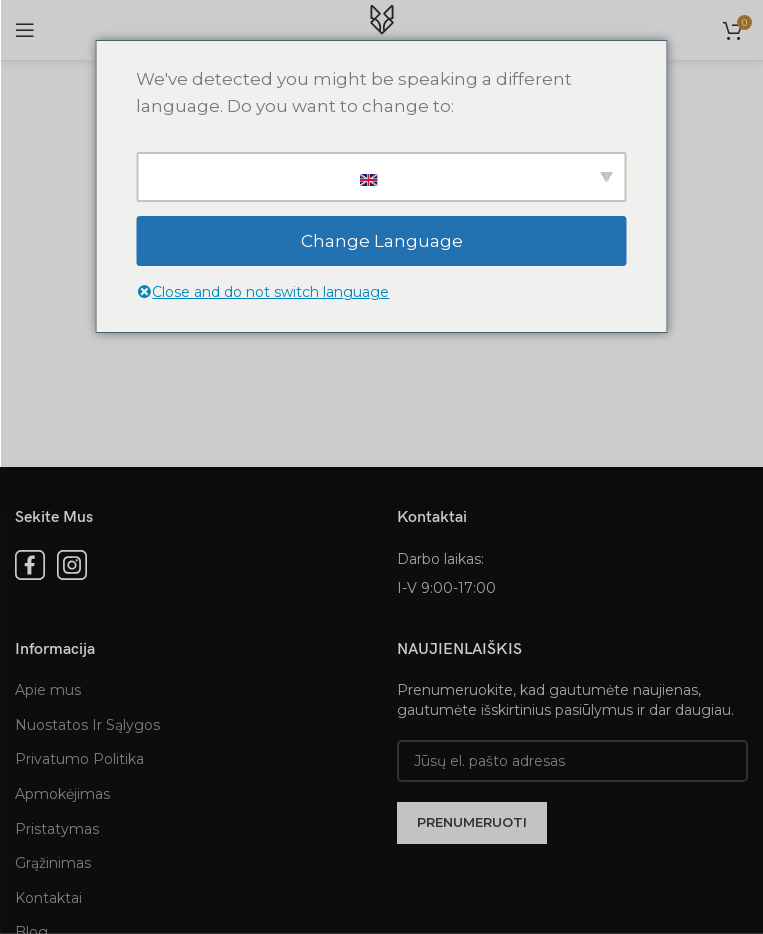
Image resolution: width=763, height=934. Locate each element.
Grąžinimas (53, 863)
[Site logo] (382, 29)
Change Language (382, 241)
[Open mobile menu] (25, 30)
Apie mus (48, 690)
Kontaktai (48, 898)
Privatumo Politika (79, 759)
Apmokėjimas (62, 794)
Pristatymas (57, 829)
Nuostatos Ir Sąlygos (87, 725)
